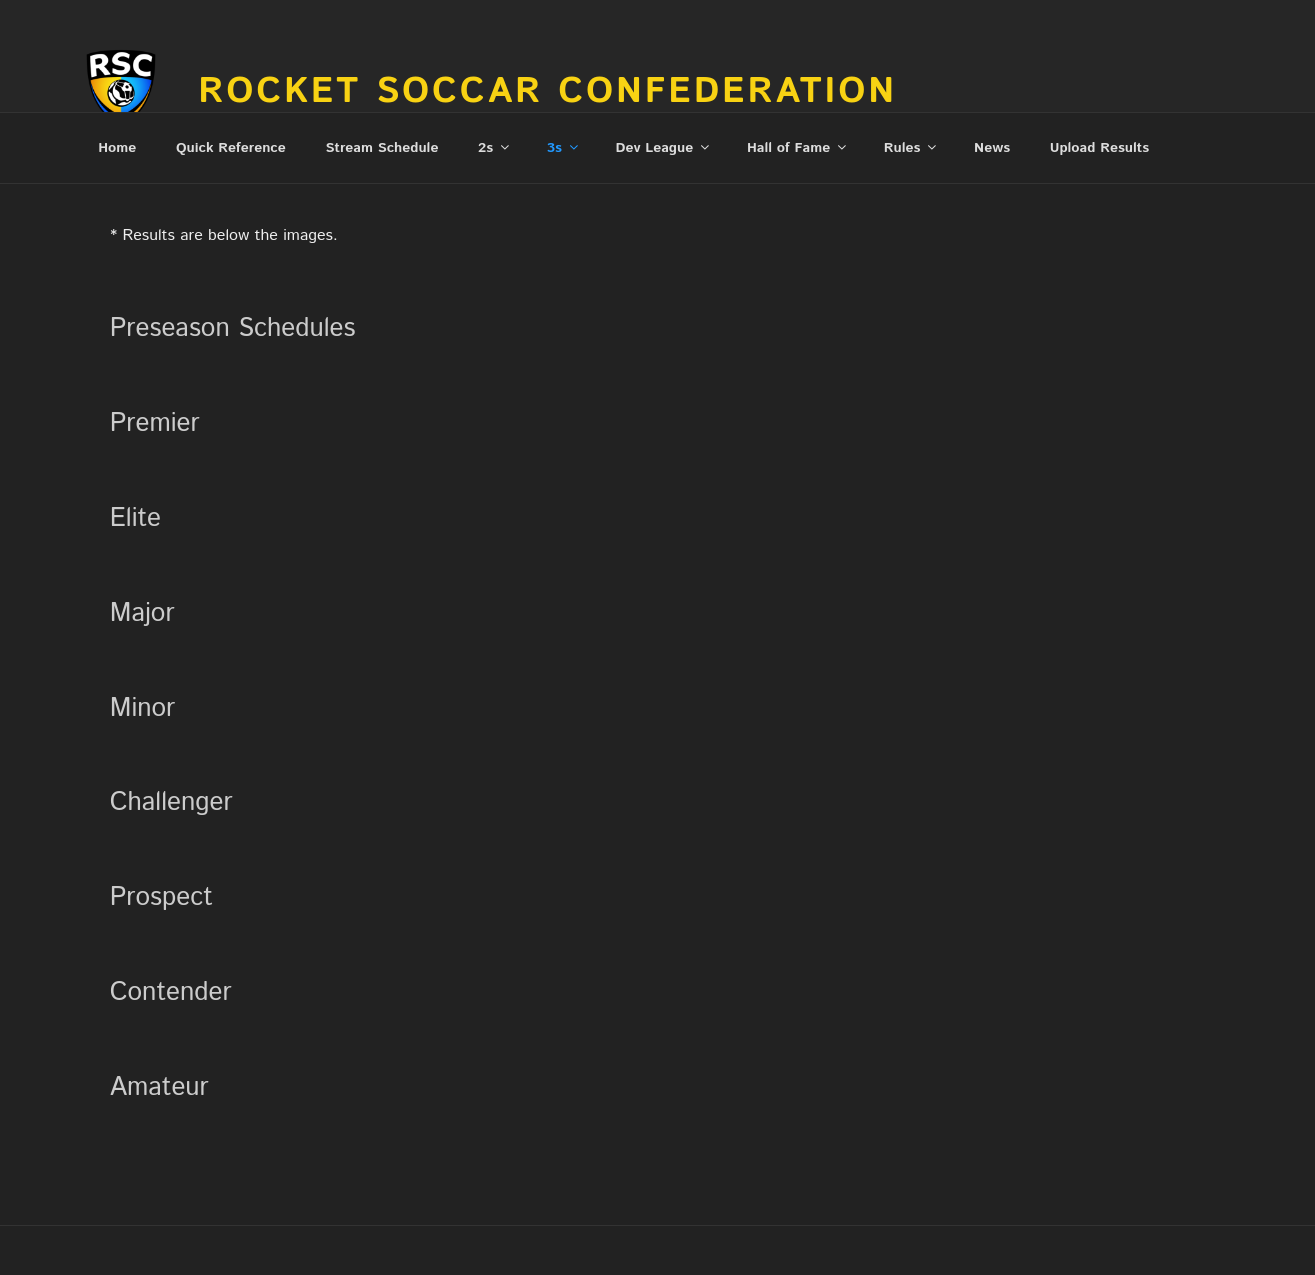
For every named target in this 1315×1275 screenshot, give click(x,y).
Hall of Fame (798, 148)
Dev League (664, 148)
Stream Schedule (382, 148)
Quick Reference (231, 148)
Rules (912, 148)
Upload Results (1099, 148)
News (992, 148)
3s (564, 148)
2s (495, 148)
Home (117, 148)
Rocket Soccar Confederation (547, 92)
